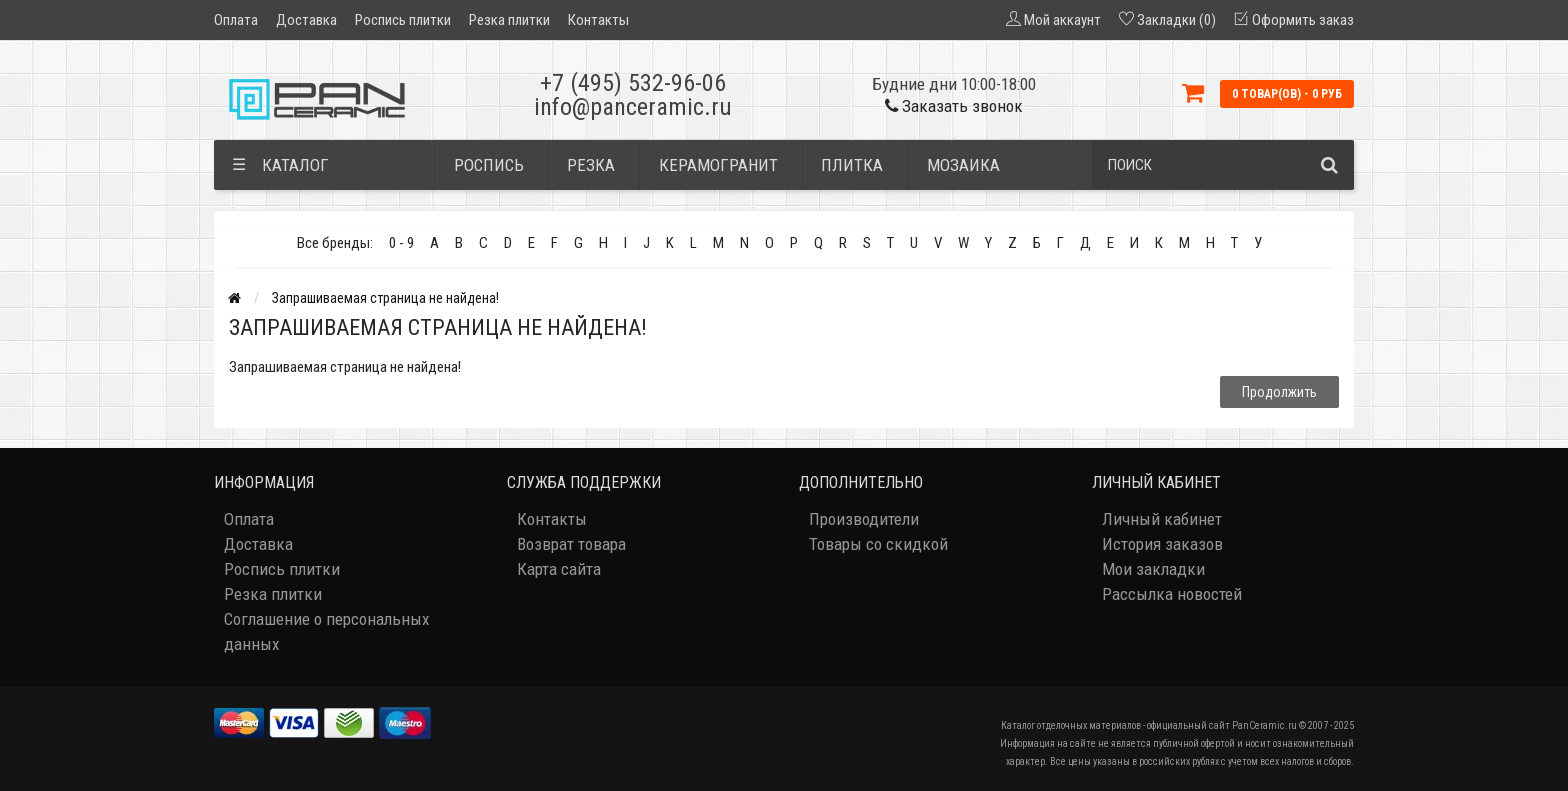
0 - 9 (401, 243)
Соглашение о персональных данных (326, 631)
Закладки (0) (1176, 20)
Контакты (598, 20)
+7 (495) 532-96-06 (633, 83)
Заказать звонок (954, 106)
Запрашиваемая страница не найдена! (385, 298)
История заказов (1162, 544)
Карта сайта (559, 569)
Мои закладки (1153, 569)
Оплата (236, 20)
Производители (864, 519)
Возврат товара (571, 544)
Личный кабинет (1162, 519)
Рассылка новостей (1172, 594)
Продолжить (1279, 392)
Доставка (306, 20)
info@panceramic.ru (633, 107)
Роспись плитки (403, 20)
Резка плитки (509, 20)
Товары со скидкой (878, 544)
